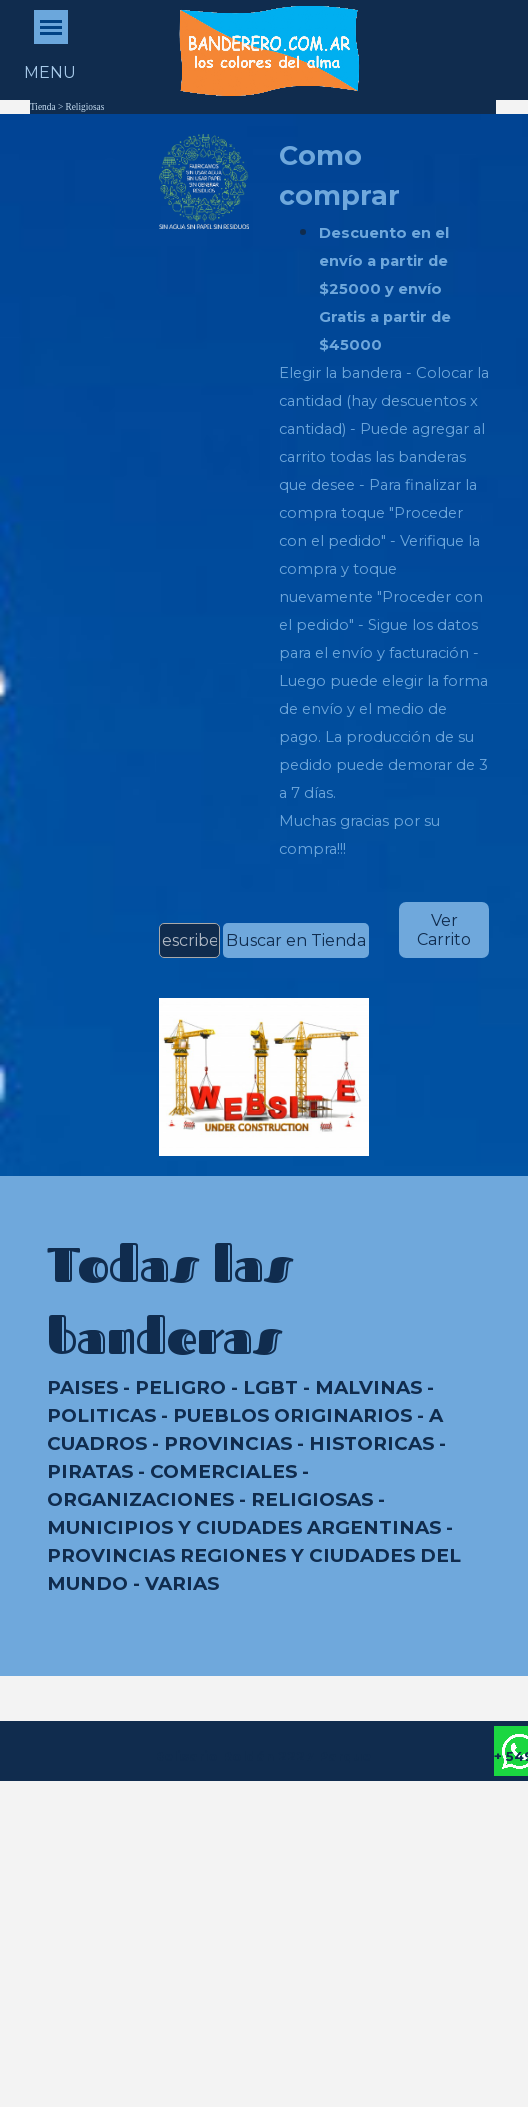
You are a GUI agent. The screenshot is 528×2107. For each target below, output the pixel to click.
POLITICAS (101, 1415)
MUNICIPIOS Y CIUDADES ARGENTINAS (244, 1527)
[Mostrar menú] (51, 27)
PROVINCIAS (228, 1443)
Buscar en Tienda (296, 940)
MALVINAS (368, 1387)
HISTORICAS (371, 1443)
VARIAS (182, 1583)
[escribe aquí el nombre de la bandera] (189, 940)
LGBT (270, 1387)
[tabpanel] (384, 499)
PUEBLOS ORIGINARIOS (292, 1415)
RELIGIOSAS (312, 1499)
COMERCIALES (223, 1471)
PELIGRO (180, 1387)
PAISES (82, 1387)
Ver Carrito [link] (444, 930)
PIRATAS (90, 1471)
